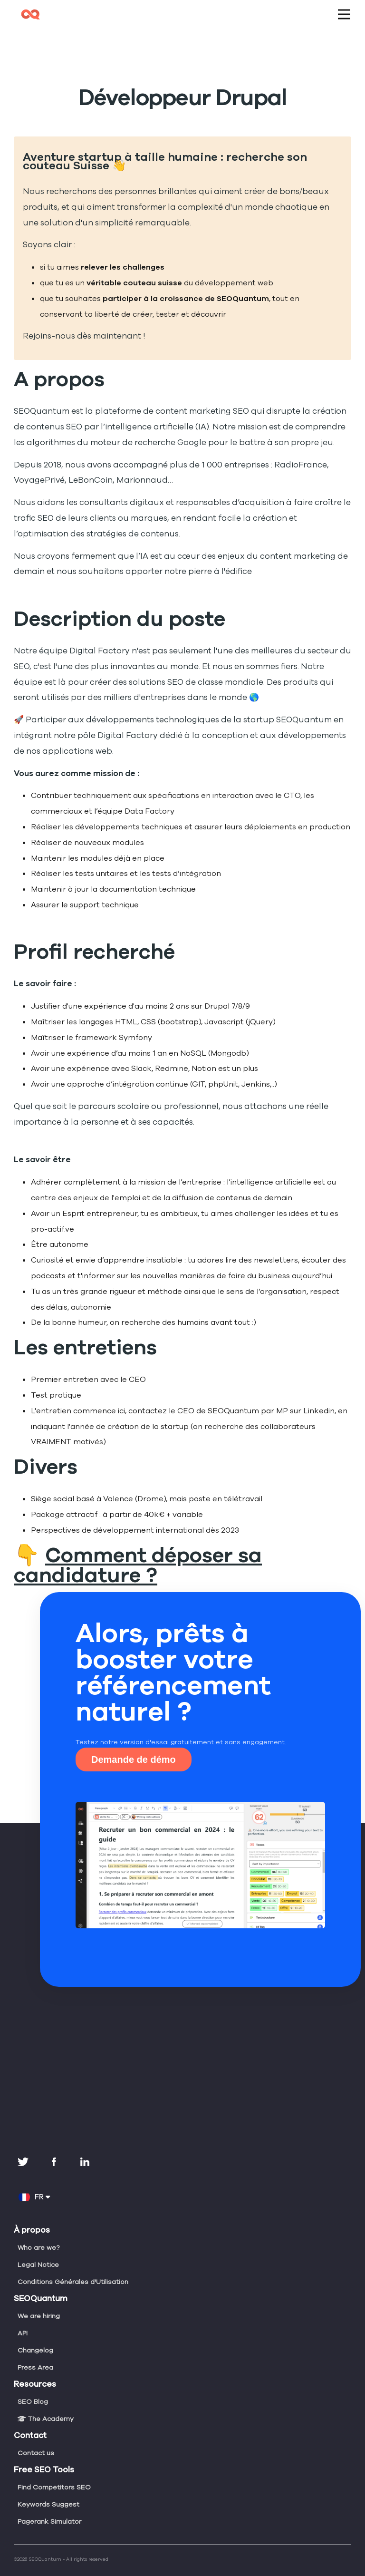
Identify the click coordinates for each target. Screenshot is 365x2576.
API (23, 2317)
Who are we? (38, 2232)
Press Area (35, 2351)
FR (34, 2181)
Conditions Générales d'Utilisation (72, 2266)
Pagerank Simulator (49, 2505)
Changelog (35, 2334)
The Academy (44, 2403)
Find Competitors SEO (53, 2471)
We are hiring (38, 2300)
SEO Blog (33, 2386)
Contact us (35, 2437)
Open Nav (348, 7)
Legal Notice (37, 2249)
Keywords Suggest (47, 2488)
